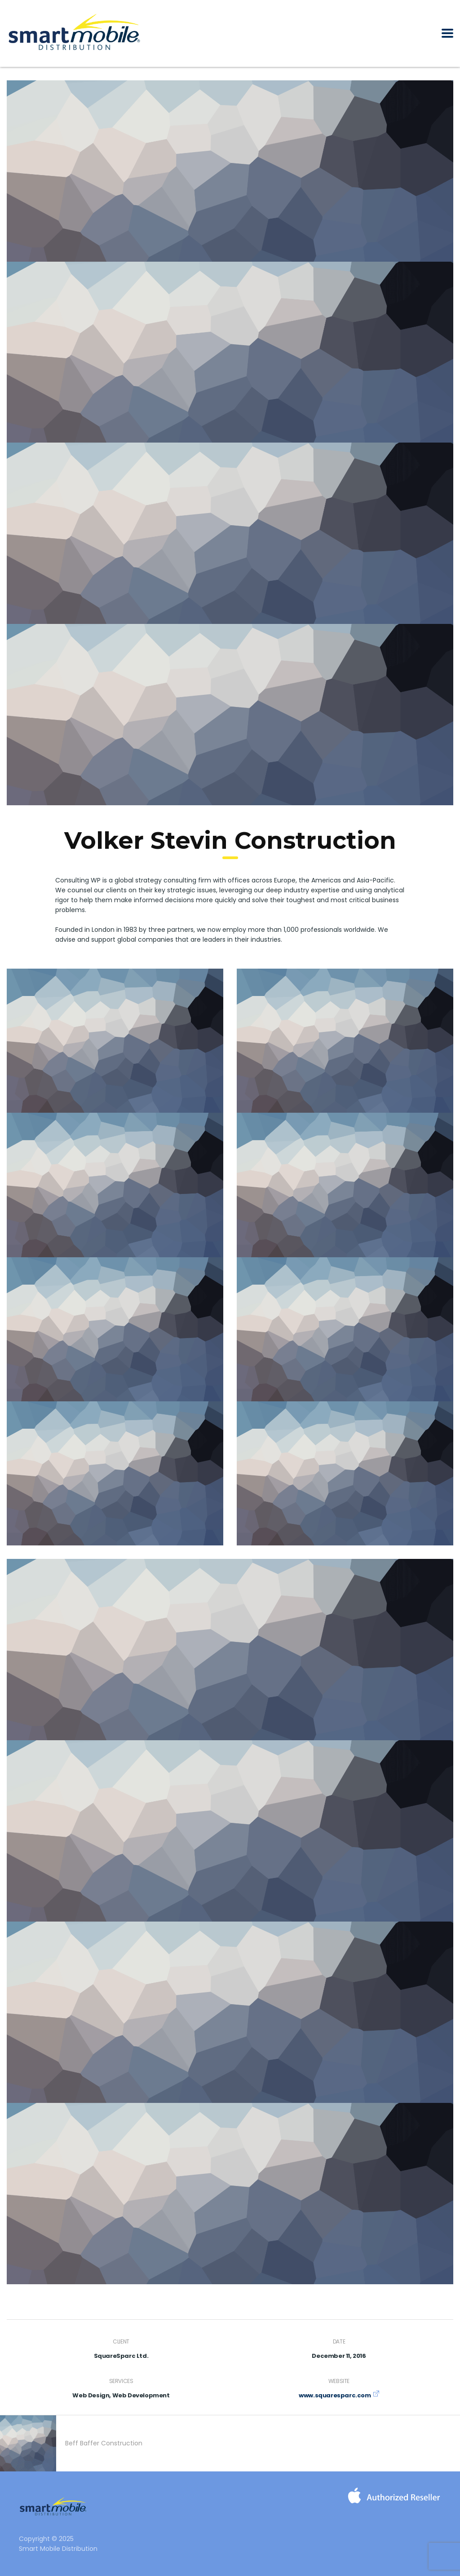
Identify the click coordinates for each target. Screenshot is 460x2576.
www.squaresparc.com (335, 2395)
